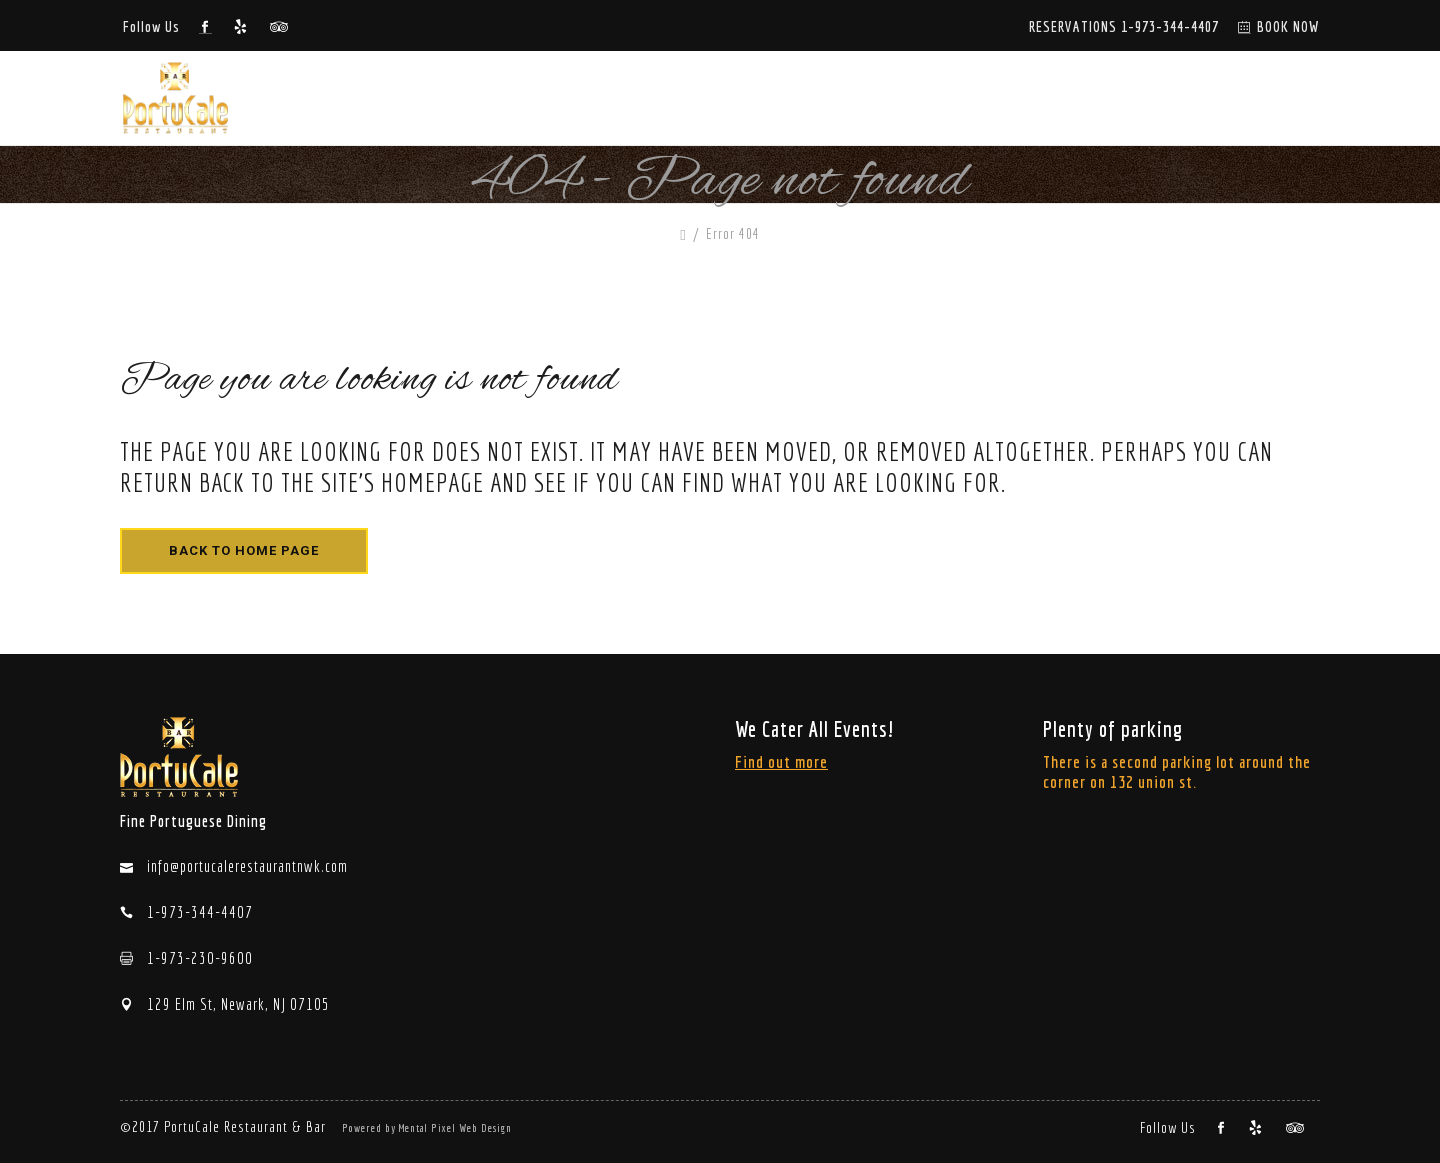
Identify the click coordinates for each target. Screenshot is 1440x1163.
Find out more (781, 761)
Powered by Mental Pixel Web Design (427, 1128)
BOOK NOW (1288, 26)
